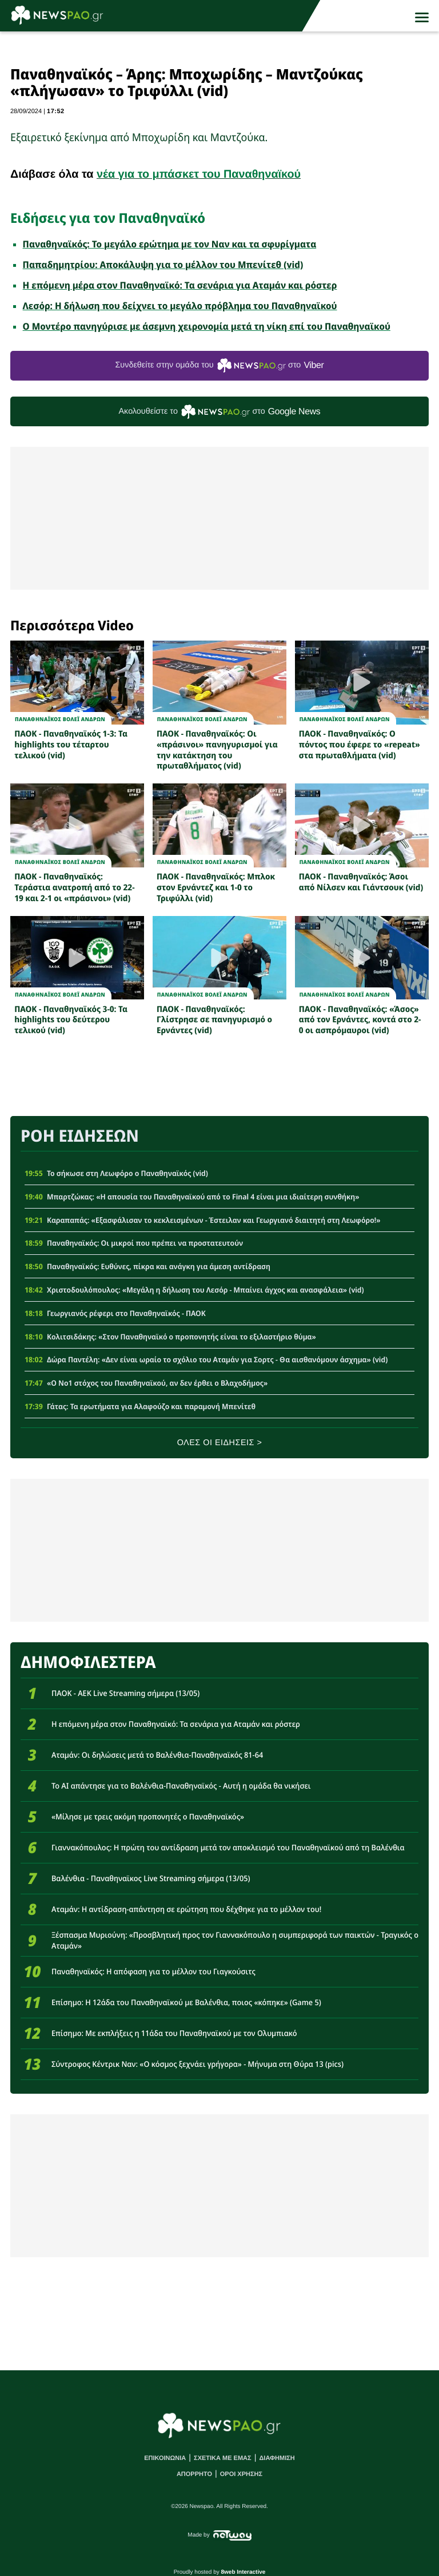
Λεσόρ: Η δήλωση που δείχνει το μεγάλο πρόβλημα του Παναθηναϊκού (180, 305)
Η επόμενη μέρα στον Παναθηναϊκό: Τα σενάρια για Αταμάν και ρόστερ (180, 285)
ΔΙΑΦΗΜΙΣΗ (276, 2458)
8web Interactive (243, 2572)
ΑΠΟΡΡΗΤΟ (194, 2474)
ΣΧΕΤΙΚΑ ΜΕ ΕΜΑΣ (223, 2458)
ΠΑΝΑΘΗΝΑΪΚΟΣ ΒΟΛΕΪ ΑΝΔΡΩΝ (60, 719)
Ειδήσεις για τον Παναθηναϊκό (107, 218)
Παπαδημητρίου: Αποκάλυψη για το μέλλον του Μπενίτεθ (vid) (163, 264)
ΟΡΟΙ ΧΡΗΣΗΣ (241, 2474)
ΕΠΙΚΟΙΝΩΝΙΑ (165, 2458)
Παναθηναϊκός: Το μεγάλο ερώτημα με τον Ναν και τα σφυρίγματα (170, 244)
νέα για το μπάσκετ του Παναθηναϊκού (199, 174)
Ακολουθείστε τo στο (220, 411)
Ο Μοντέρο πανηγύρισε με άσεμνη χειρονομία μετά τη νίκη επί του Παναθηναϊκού (206, 326)
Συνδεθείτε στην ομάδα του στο (219, 365)
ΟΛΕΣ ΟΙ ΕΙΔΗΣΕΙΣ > (219, 1442)
